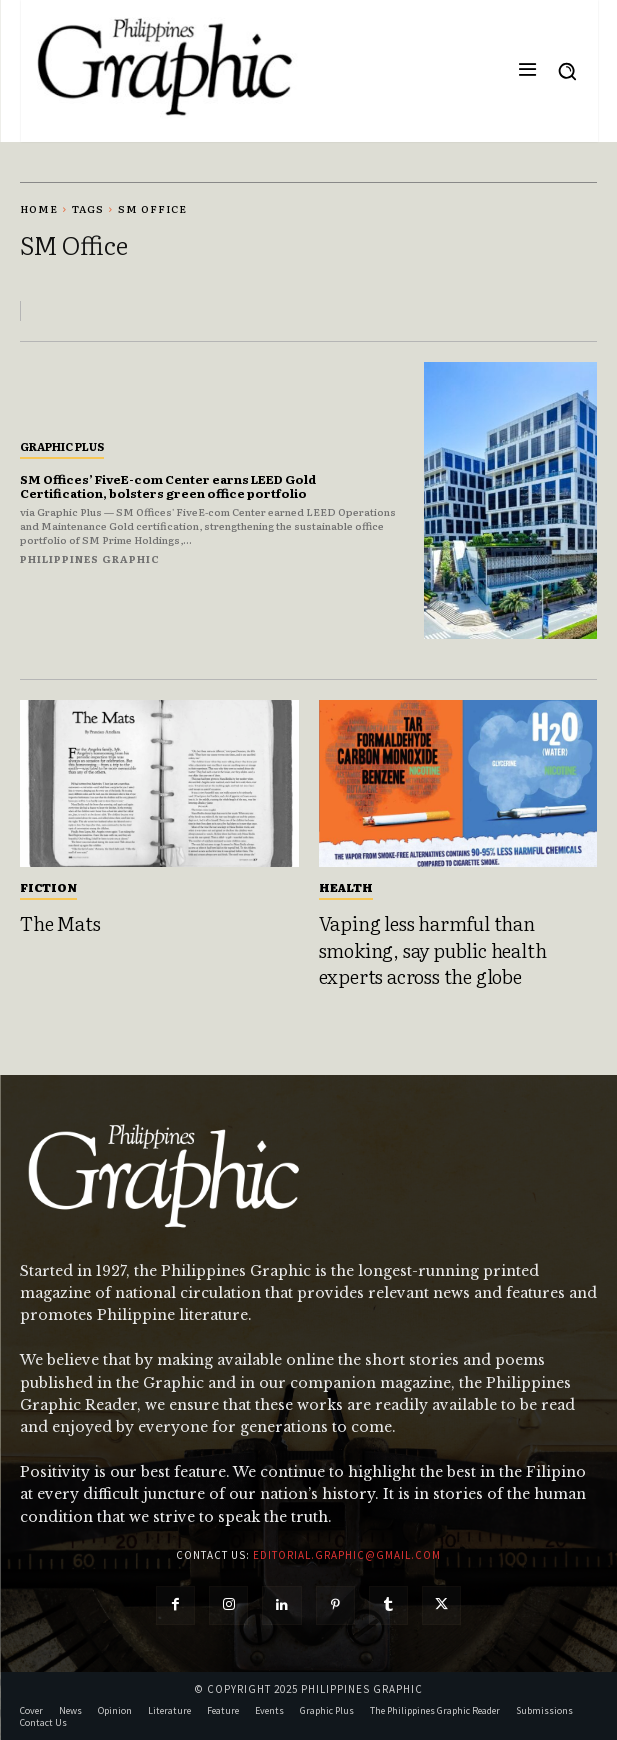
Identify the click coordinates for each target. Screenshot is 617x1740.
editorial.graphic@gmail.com (347, 1555)
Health (346, 887)
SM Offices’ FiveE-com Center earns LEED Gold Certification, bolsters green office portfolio (168, 486)
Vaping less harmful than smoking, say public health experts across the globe (433, 949)
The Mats (60, 923)
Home (39, 208)
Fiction (48, 887)
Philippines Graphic (90, 558)
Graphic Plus (62, 446)
